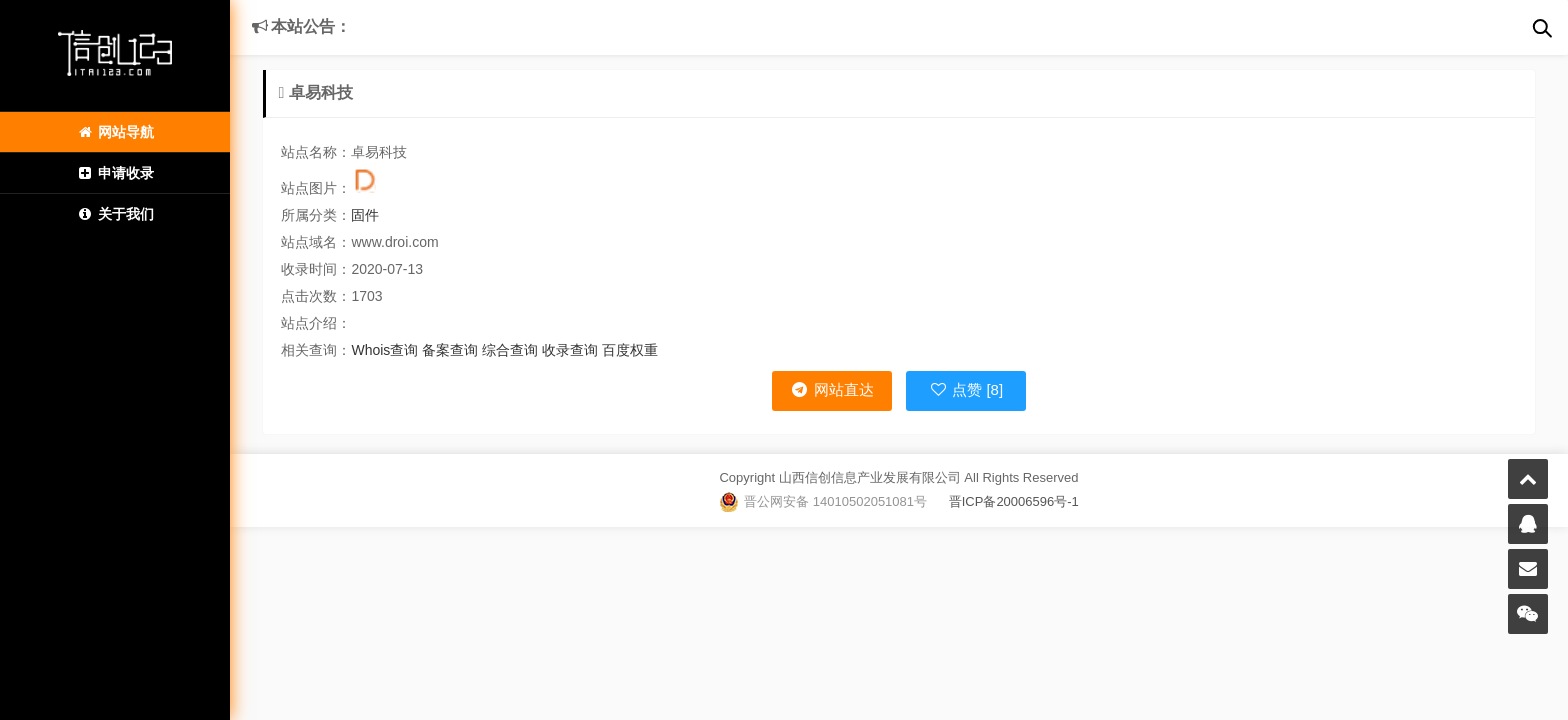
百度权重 (630, 350)
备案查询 (450, 350)
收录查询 (570, 350)
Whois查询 (384, 350)
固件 (365, 215)
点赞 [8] (966, 389)
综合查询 (510, 350)
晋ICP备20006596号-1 (1003, 501)
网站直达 (831, 389)
